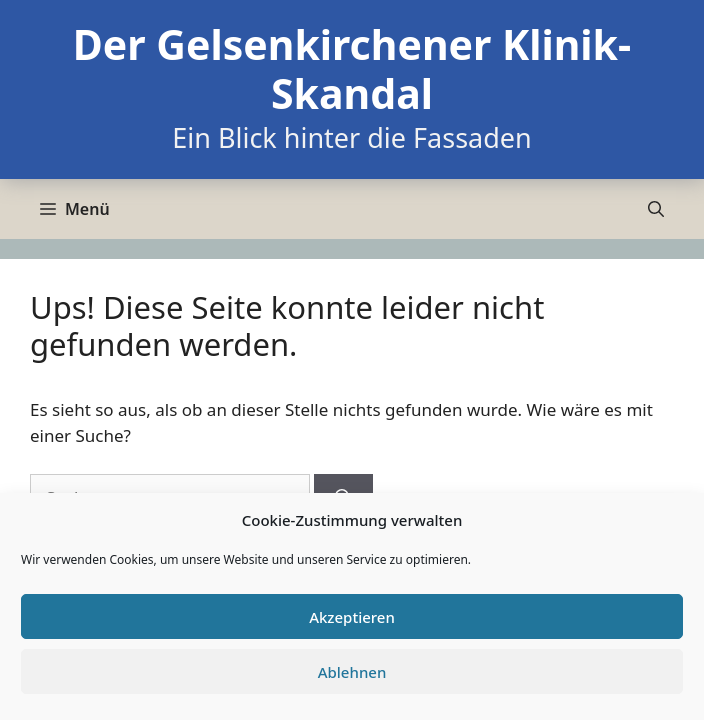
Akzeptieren (352, 617)
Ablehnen (352, 672)
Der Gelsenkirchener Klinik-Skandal (352, 68)
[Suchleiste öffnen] (656, 209)
